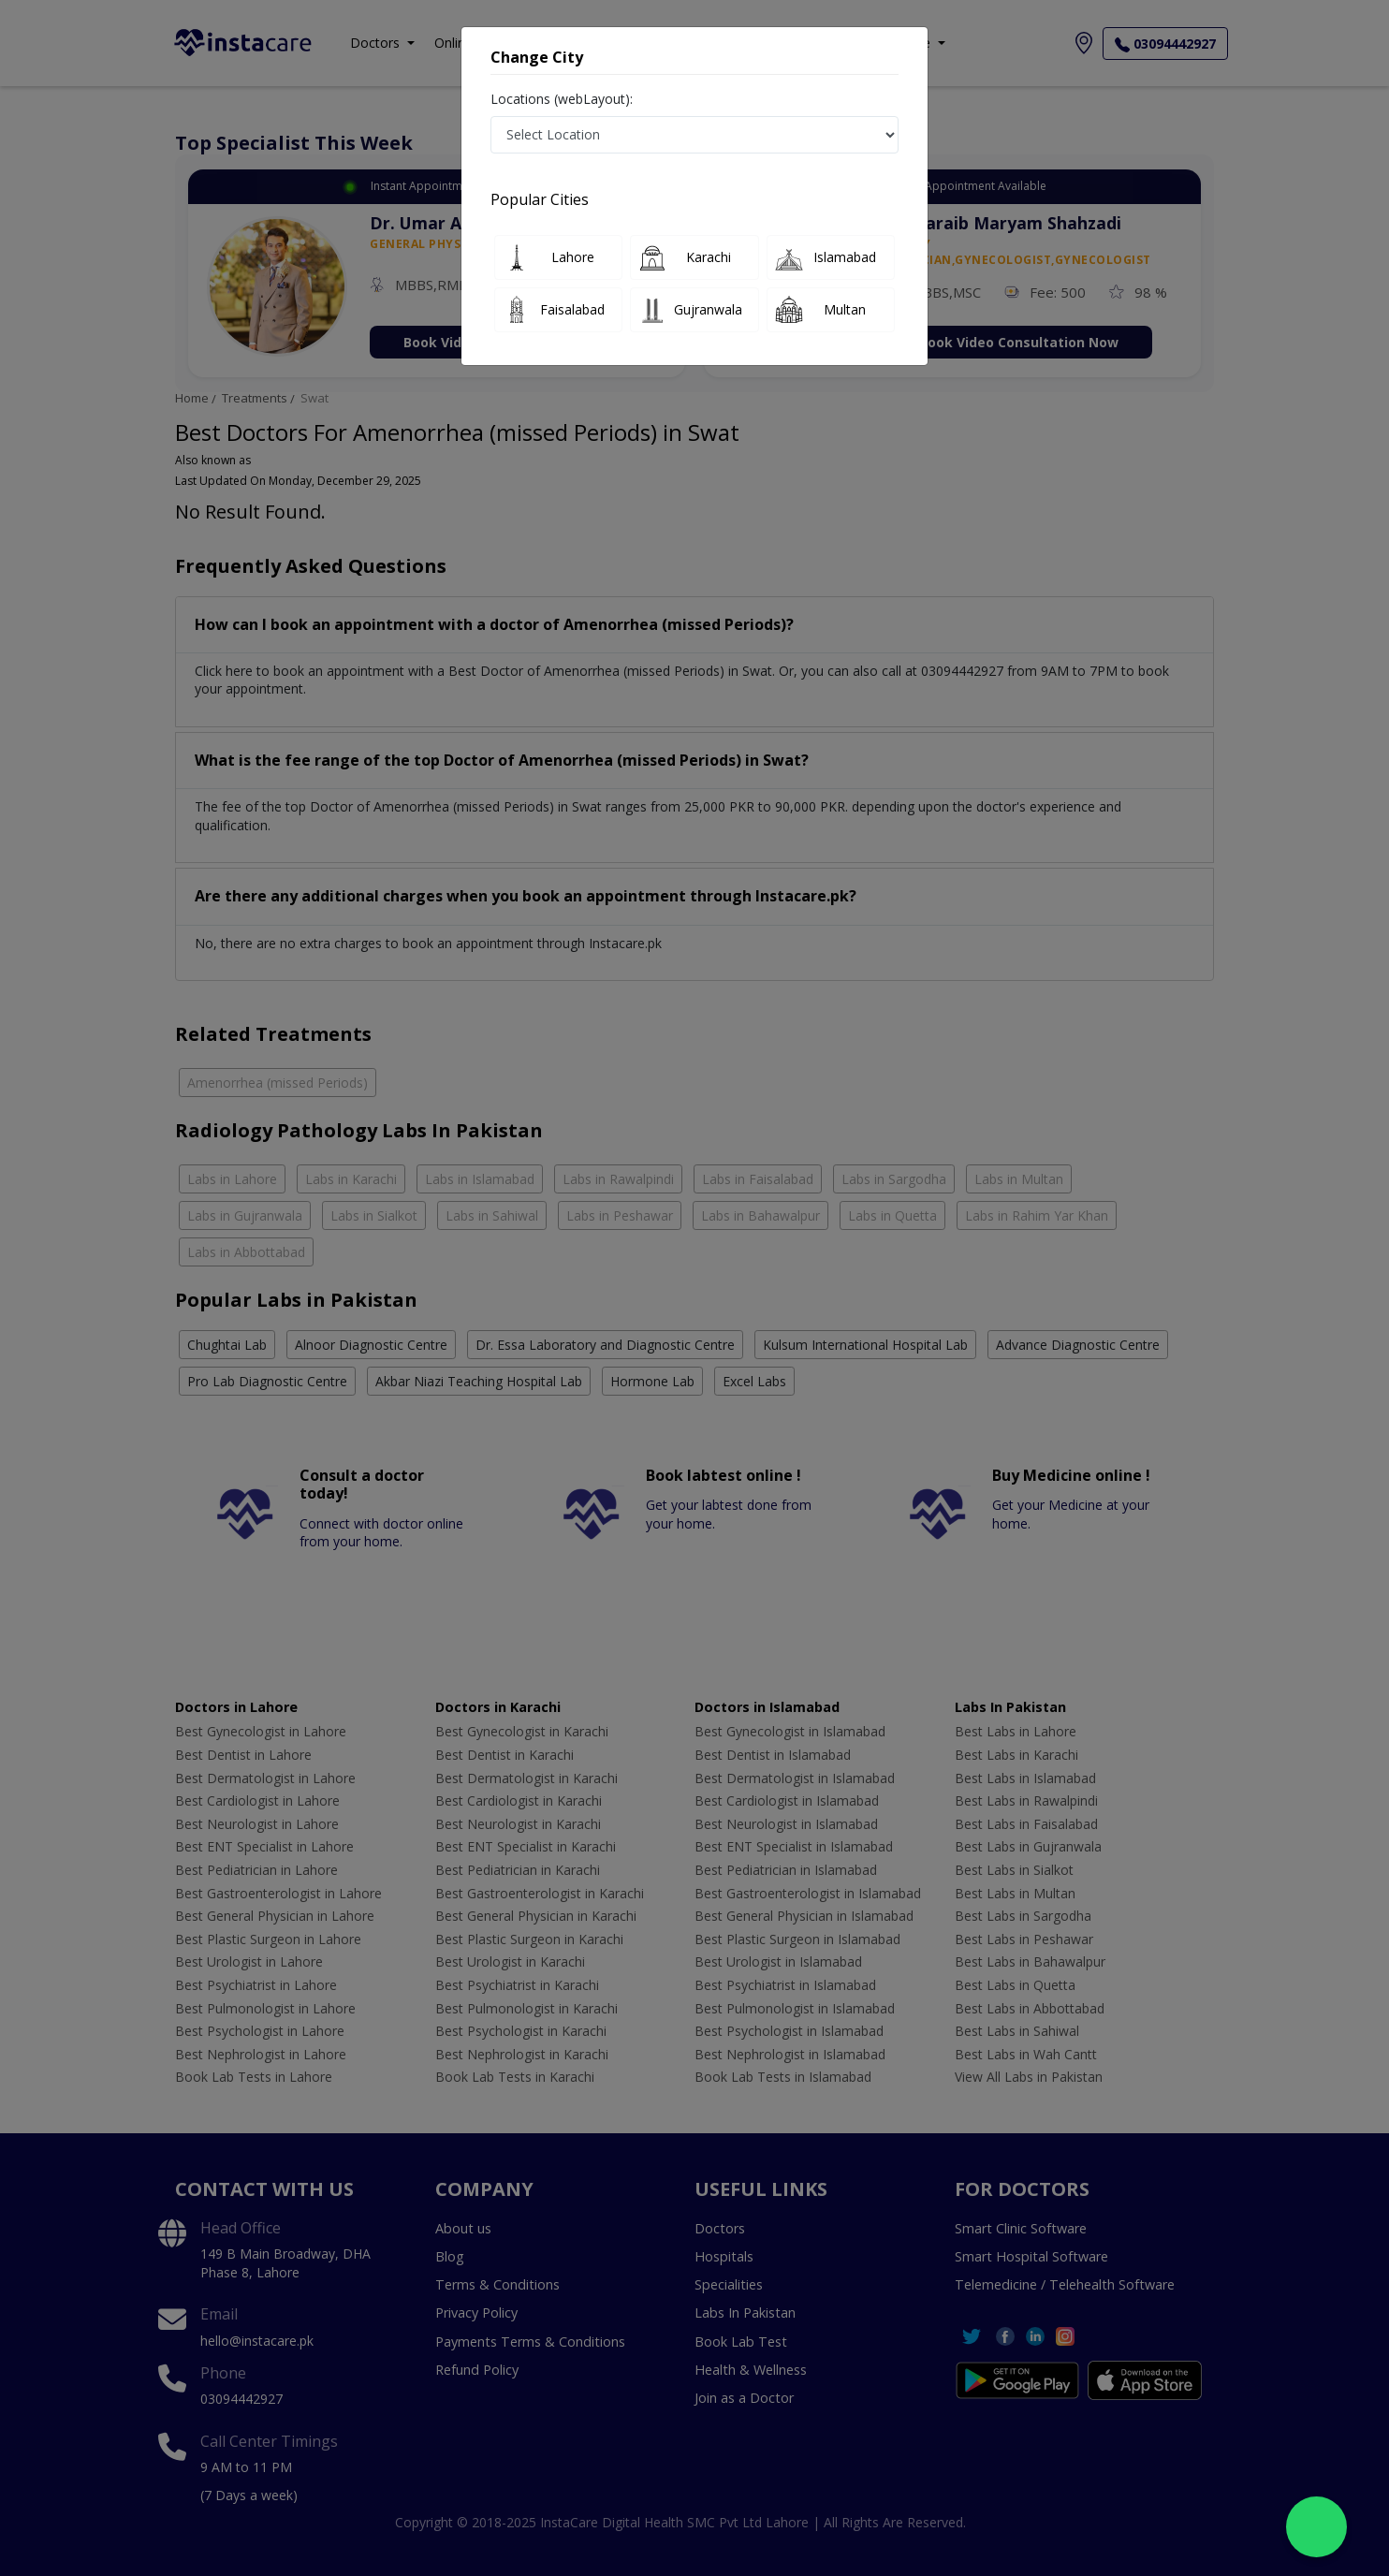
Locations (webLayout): (561, 99)
